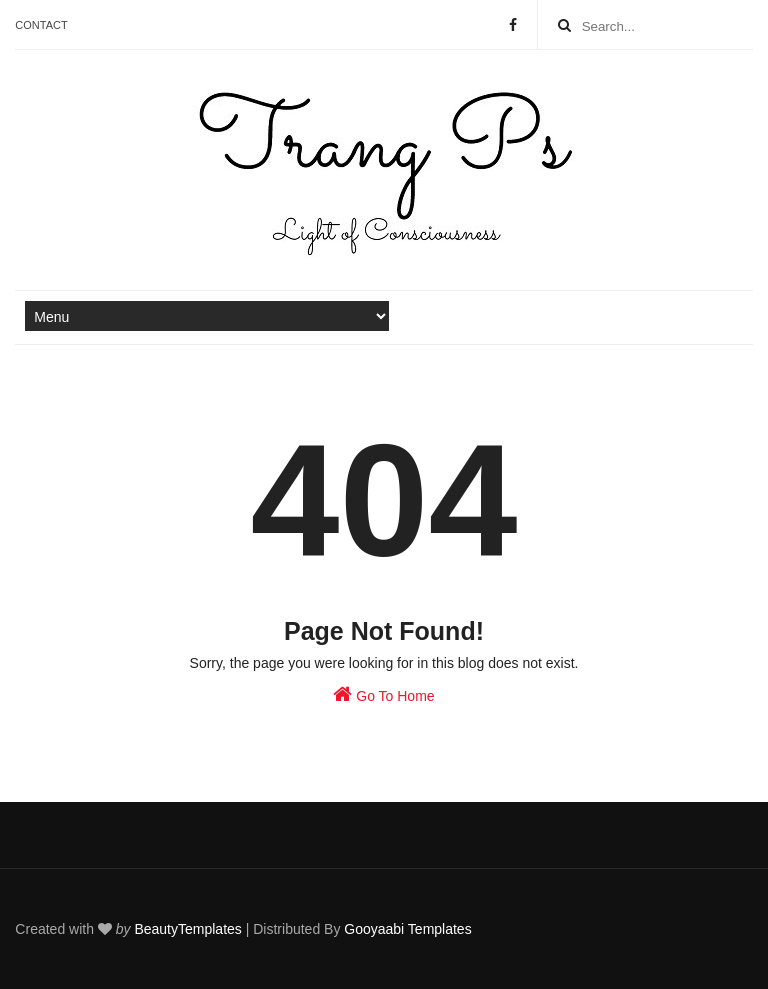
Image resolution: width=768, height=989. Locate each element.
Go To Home (383, 694)
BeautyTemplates (187, 929)
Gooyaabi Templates (407, 929)
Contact (41, 25)
